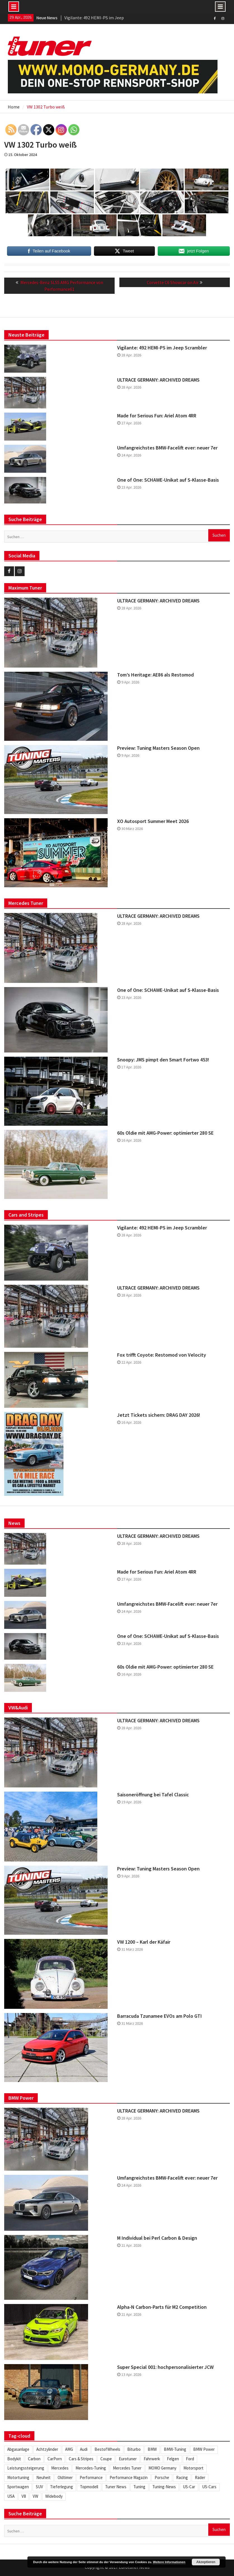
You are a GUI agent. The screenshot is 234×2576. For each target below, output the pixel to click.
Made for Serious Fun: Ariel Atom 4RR (156, 416)
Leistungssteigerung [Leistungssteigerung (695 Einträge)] (25, 2468)
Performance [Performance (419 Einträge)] (91, 2477)
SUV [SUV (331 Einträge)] (39, 2486)
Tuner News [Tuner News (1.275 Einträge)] (115, 2486)
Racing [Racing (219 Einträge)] (182, 2477)
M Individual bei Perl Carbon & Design (157, 2238)
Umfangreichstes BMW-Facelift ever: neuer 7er (167, 448)
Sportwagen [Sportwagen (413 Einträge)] (18, 2486)
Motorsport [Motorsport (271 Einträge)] (193, 2468)
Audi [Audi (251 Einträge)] (84, 2449)
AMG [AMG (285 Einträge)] (69, 2449)
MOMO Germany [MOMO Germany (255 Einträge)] (162, 2468)
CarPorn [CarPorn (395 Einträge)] (55, 2458)
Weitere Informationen (169, 2562)
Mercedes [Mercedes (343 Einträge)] (59, 2468)
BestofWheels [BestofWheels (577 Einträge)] (107, 2449)
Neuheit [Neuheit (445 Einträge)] (43, 2477)
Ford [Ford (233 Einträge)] (190, 2458)
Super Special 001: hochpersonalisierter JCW (165, 2367)
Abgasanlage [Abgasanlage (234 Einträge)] (18, 2449)
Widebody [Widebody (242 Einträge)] (54, 2496)
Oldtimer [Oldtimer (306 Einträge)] (65, 2477)
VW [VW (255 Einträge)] (35, 2496)
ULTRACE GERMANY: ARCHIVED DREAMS (158, 380)
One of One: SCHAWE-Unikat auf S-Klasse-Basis (168, 480)
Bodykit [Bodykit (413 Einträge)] (14, 2458)
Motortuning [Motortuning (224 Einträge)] (18, 2477)
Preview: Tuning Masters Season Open (158, 748)
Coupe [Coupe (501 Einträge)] (106, 2458)
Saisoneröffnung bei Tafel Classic (153, 1795)
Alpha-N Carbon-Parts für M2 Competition (162, 2307)
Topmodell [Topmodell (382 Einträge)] (89, 2486)
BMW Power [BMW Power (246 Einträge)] (204, 2449)
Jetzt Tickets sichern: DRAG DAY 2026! (158, 1415)
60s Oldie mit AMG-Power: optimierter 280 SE (165, 1133)
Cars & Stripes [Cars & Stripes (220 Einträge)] (81, 2458)
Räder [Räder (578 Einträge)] (200, 2477)
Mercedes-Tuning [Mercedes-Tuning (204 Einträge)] (90, 2468)
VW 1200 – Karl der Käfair (143, 1942)
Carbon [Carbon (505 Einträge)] (34, 2458)
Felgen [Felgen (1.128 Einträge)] (173, 2458)
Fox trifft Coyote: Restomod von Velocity (161, 1355)
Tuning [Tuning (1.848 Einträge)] (139, 2486)
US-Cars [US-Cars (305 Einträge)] (209, 2486)
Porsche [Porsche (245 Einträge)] (162, 2477)
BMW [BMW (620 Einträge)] (152, 2449)
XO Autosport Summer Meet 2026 (153, 821)
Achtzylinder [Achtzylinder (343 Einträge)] (47, 2449)
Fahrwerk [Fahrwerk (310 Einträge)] (152, 2458)
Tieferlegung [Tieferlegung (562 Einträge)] (61, 2486)
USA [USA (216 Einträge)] (11, 2496)
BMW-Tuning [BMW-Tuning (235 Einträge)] (175, 2449)
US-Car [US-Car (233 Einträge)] (189, 2486)
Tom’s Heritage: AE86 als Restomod (155, 675)
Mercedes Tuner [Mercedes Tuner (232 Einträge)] (127, 2468)
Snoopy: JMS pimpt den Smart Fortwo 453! (163, 1060)
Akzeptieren (205, 2562)
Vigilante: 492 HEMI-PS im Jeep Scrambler (162, 348)
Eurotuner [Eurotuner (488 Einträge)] (128, 2458)
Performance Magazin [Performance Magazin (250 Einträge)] (129, 2477)
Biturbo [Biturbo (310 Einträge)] (134, 2449)
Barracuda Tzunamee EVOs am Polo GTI (159, 2016)
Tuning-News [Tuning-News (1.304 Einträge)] (164, 2486)
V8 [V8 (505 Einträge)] (24, 2496)
